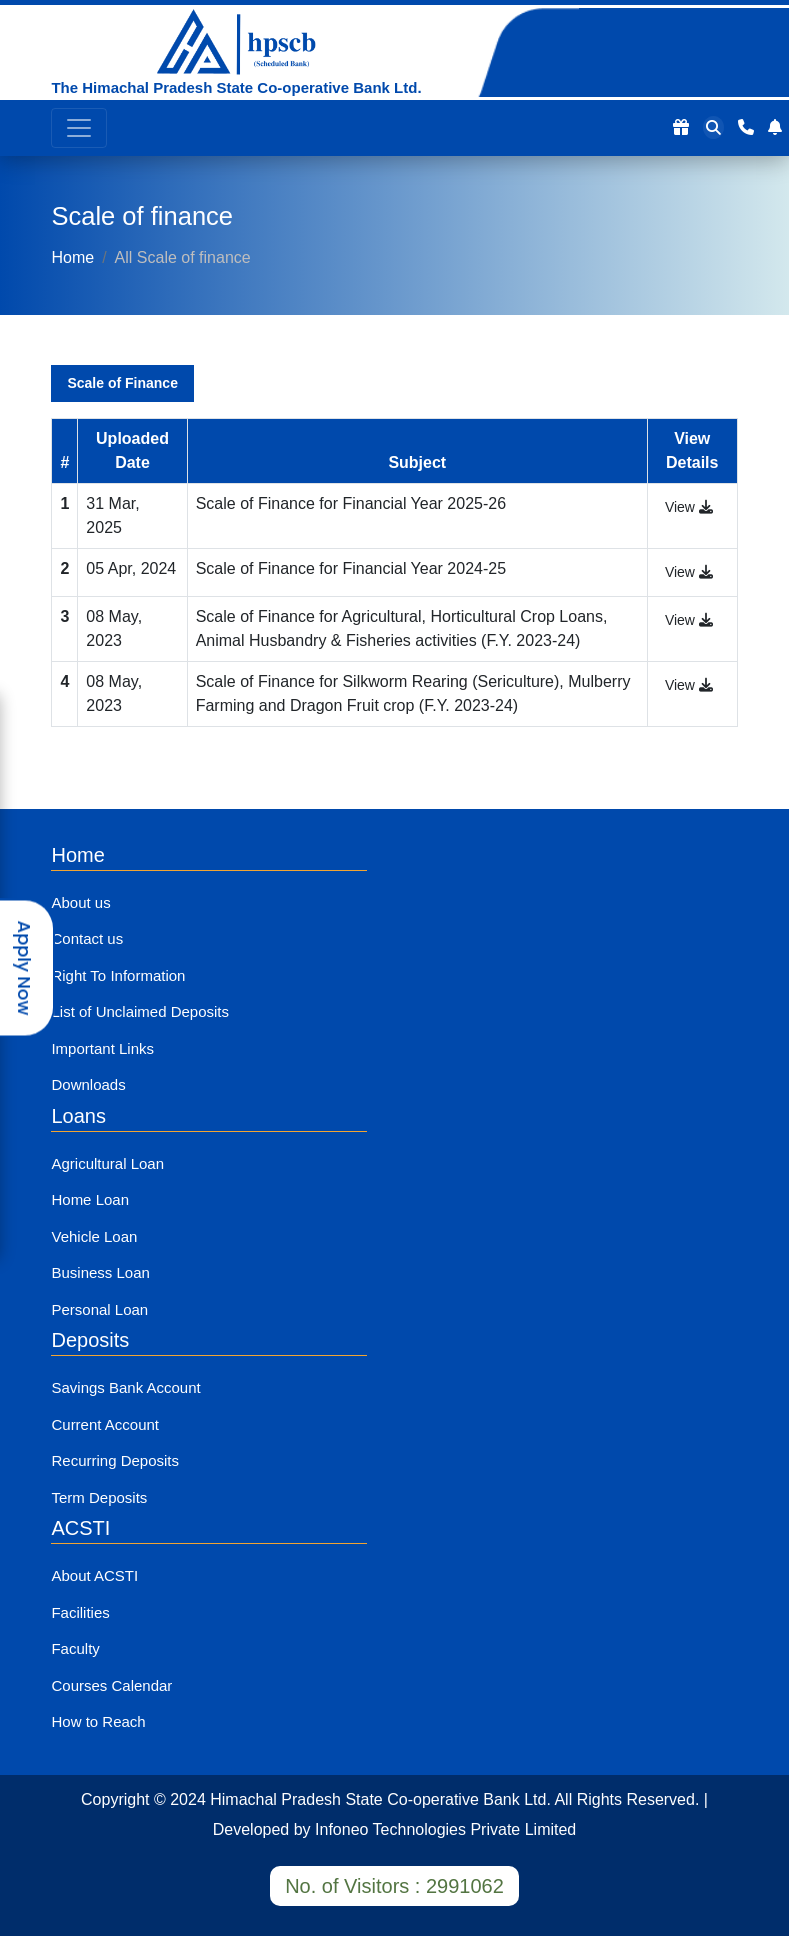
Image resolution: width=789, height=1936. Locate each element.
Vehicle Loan (94, 1236)
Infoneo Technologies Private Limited (445, 1829)
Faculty (75, 1648)
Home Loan (90, 1199)
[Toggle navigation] (79, 128)
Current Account (105, 1424)
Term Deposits (99, 1497)
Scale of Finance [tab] (122, 383)
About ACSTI (94, 1575)
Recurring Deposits (115, 1460)
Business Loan (100, 1272)
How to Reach (98, 1721)
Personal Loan (99, 1309)
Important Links (102, 1048)
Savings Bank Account (125, 1387)
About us (80, 902)
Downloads (88, 1084)
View (689, 507)
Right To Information (118, 975)
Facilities (80, 1612)
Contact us (87, 938)
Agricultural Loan (107, 1163)
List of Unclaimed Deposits (140, 1011)
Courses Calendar (111, 1685)
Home (72, 257)
